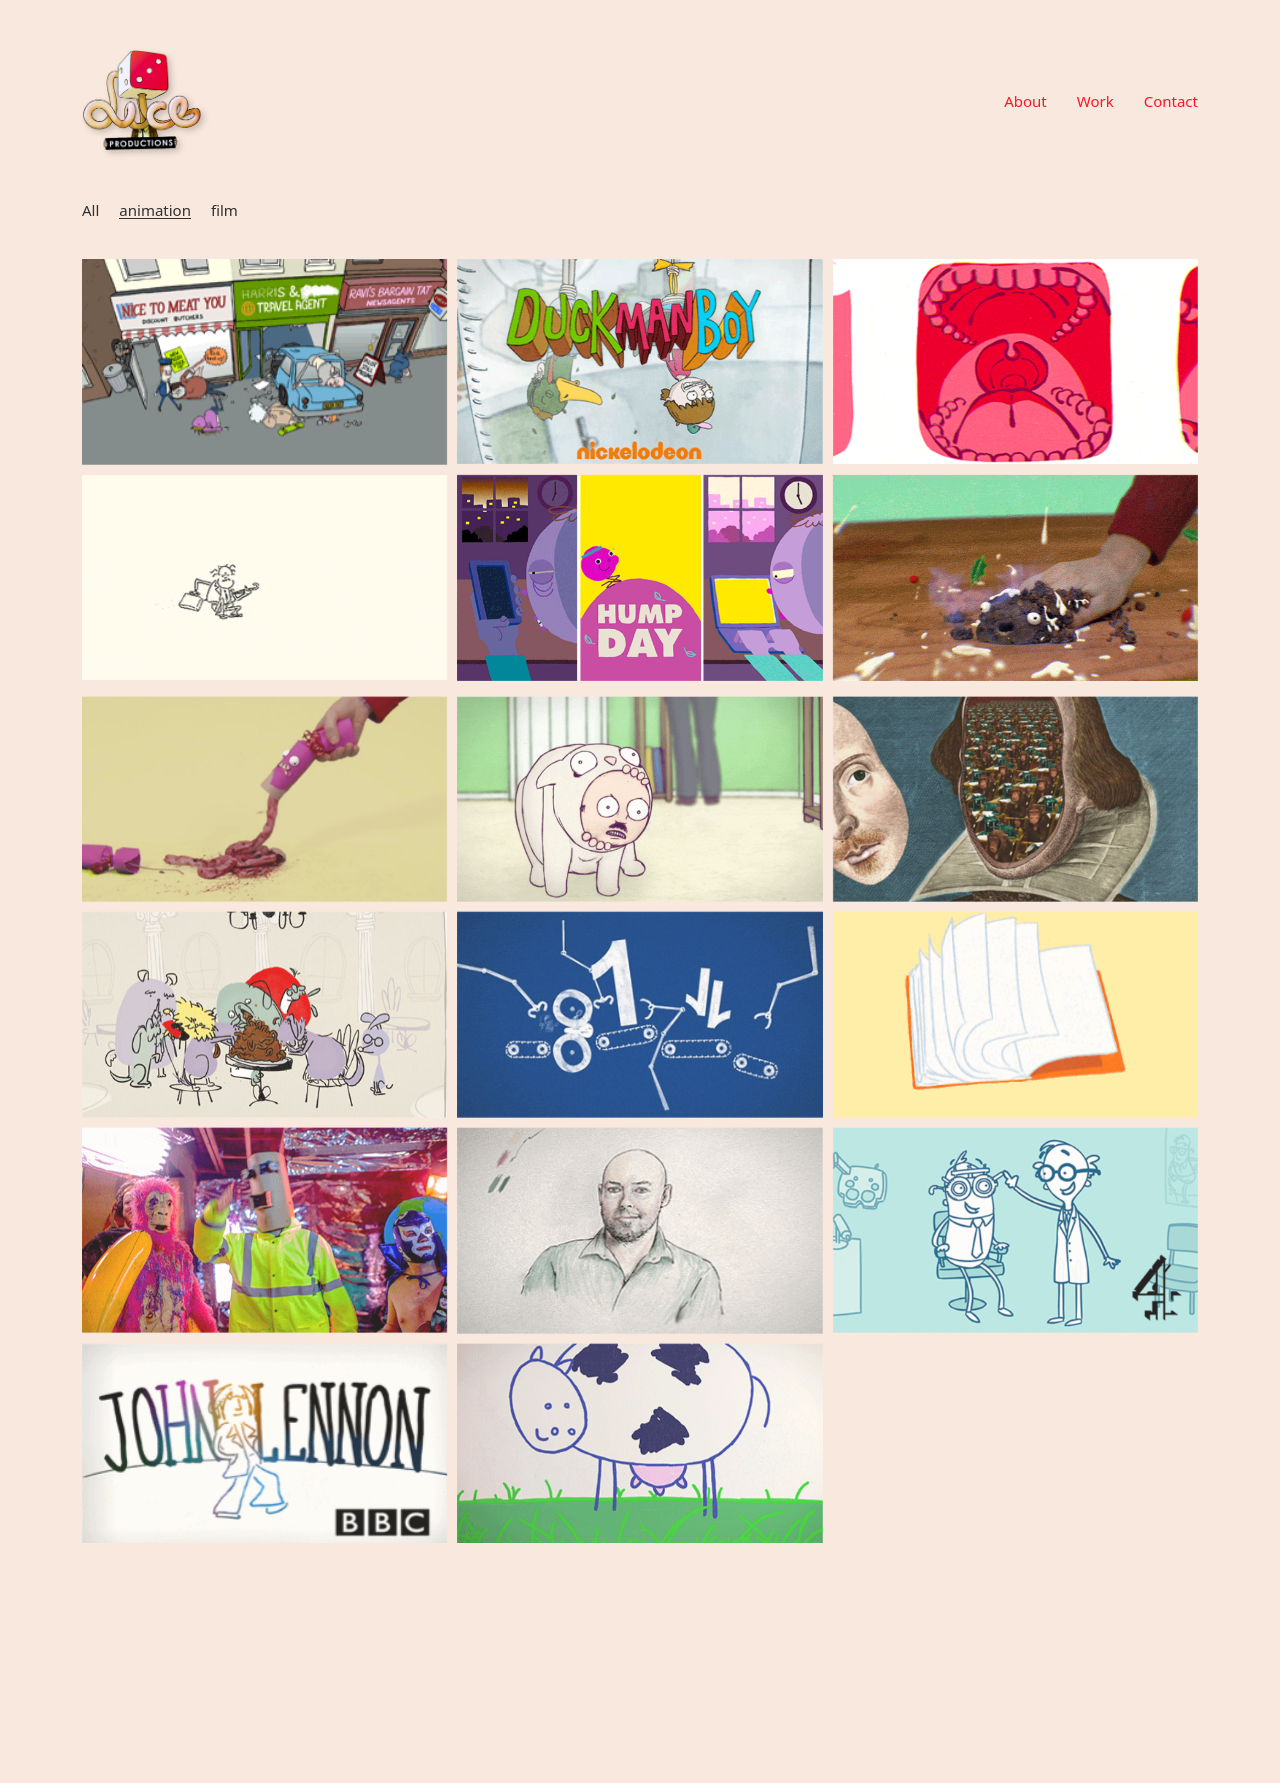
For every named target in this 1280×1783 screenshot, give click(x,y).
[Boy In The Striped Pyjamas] (639, 1250)
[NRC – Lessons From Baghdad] (1015, 1034)
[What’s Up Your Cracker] (264, 818)
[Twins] (1015, 361)
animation (155, 210)
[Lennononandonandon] (264, 1466)
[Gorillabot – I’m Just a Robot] (264, 1249)
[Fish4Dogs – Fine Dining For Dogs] (264, 1034)
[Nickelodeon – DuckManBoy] (639, 361)
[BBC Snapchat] (639, 578)
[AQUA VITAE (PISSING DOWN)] (264, 577)
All (90, 210)
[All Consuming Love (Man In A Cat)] (639, 819)
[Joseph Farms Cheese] (639, 1465)
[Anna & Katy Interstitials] (1015, 1249)
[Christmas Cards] (1015, 578)
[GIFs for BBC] (1015, 818)
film (224, 210)
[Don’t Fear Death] (264, 362)
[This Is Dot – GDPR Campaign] (639, 1034)
